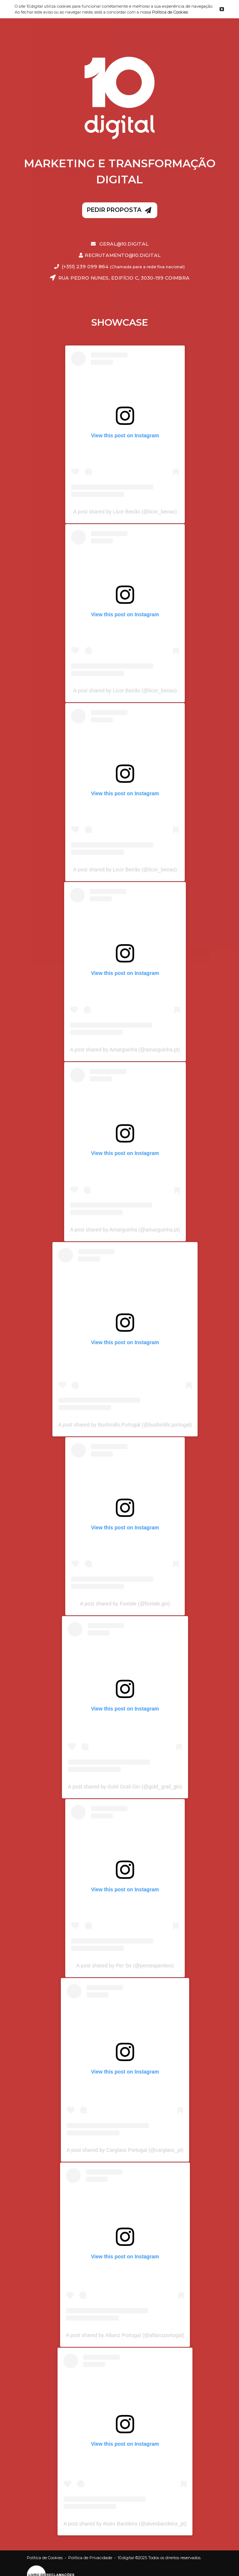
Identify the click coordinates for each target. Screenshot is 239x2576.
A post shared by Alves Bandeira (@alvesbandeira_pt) (125, 2524)
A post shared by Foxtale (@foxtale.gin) (125, 1604)
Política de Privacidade (90, 2557)
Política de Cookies (170, 12)
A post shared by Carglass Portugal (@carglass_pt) (125, 2150)
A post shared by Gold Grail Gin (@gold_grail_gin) (125, 1787)
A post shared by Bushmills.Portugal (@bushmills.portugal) (125, 1425)
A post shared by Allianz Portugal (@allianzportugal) (125, 2335)
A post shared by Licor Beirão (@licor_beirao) (125, 512)
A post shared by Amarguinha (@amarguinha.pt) (125, 1050)
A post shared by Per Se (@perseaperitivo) (125, 1966)
